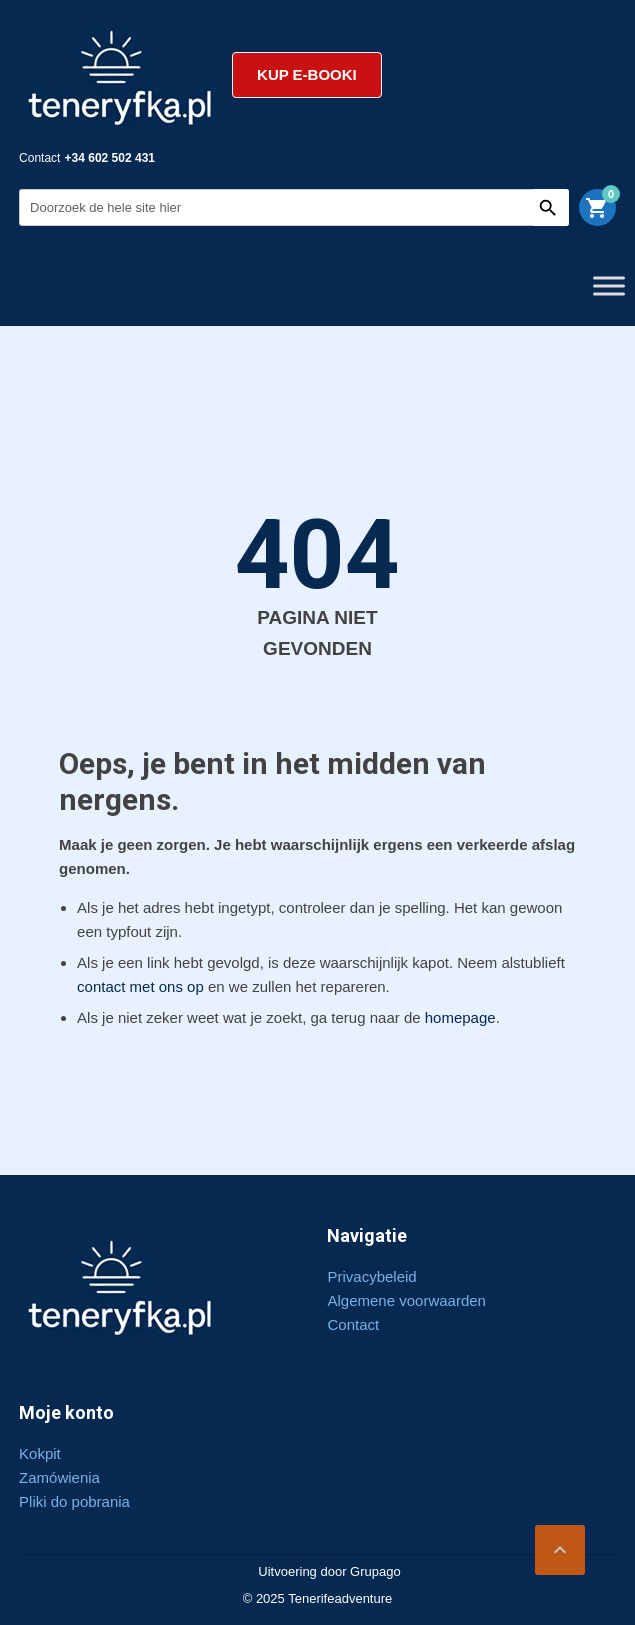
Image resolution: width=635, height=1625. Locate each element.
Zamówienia (59, 1477)
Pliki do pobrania (74, 1501)
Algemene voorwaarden (406, 1300)
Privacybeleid (371, 1276)
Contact (353, 1324)
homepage (460, 1017)
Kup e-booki (307, 74)
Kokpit (40, 1453)
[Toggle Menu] (609, 285)
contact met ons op (140, 986)
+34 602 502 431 (110, 158)
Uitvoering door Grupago (329, 1571)
